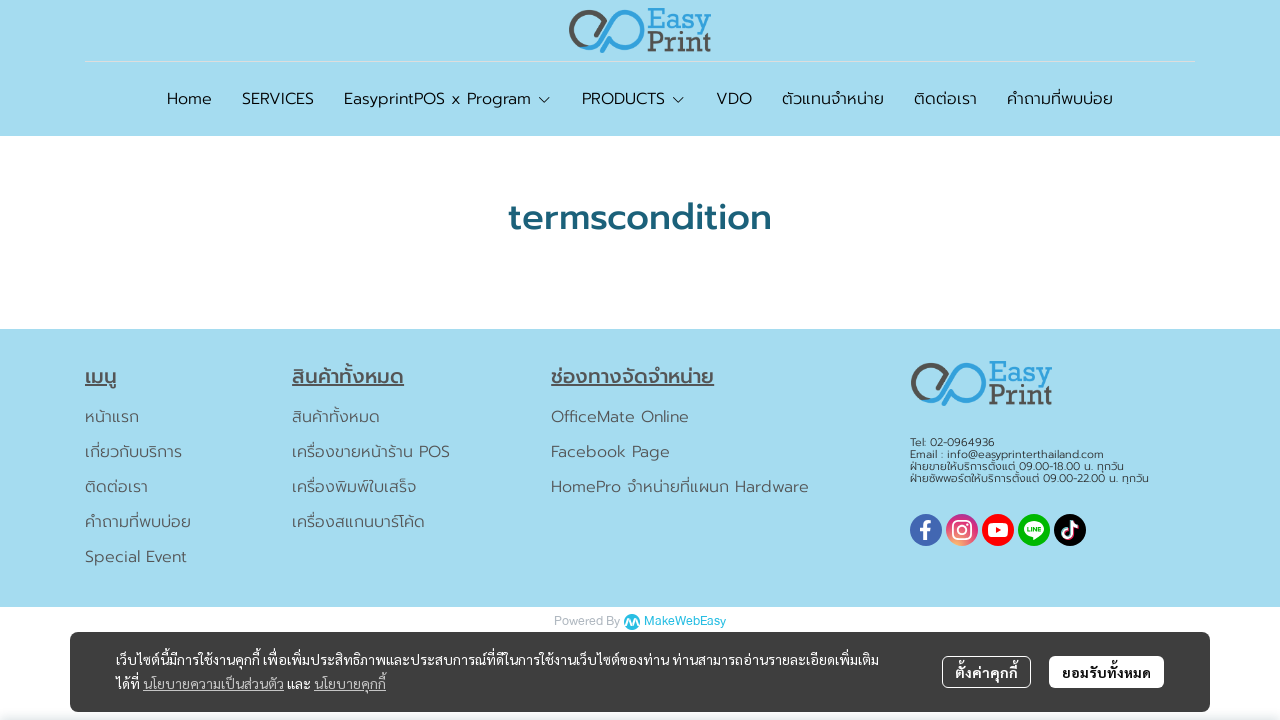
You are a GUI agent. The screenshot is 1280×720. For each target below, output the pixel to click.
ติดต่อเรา (116, 487)
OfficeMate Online (620, 417)
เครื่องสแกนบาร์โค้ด (358, 522)
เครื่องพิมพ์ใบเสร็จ (354, 487)
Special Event (136, 557)
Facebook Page (610, 452)
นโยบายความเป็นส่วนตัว (213, 683)
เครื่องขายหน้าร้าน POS (371, 452)
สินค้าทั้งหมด (336, 417)
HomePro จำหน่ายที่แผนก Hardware (680, 487)
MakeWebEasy (685, 621)
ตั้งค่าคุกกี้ (986, 672)
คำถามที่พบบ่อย (138, 522)
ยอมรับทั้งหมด (1106, 672)
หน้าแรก (112, 417)
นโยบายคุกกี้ (350, 683)
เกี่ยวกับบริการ (133, 452)
